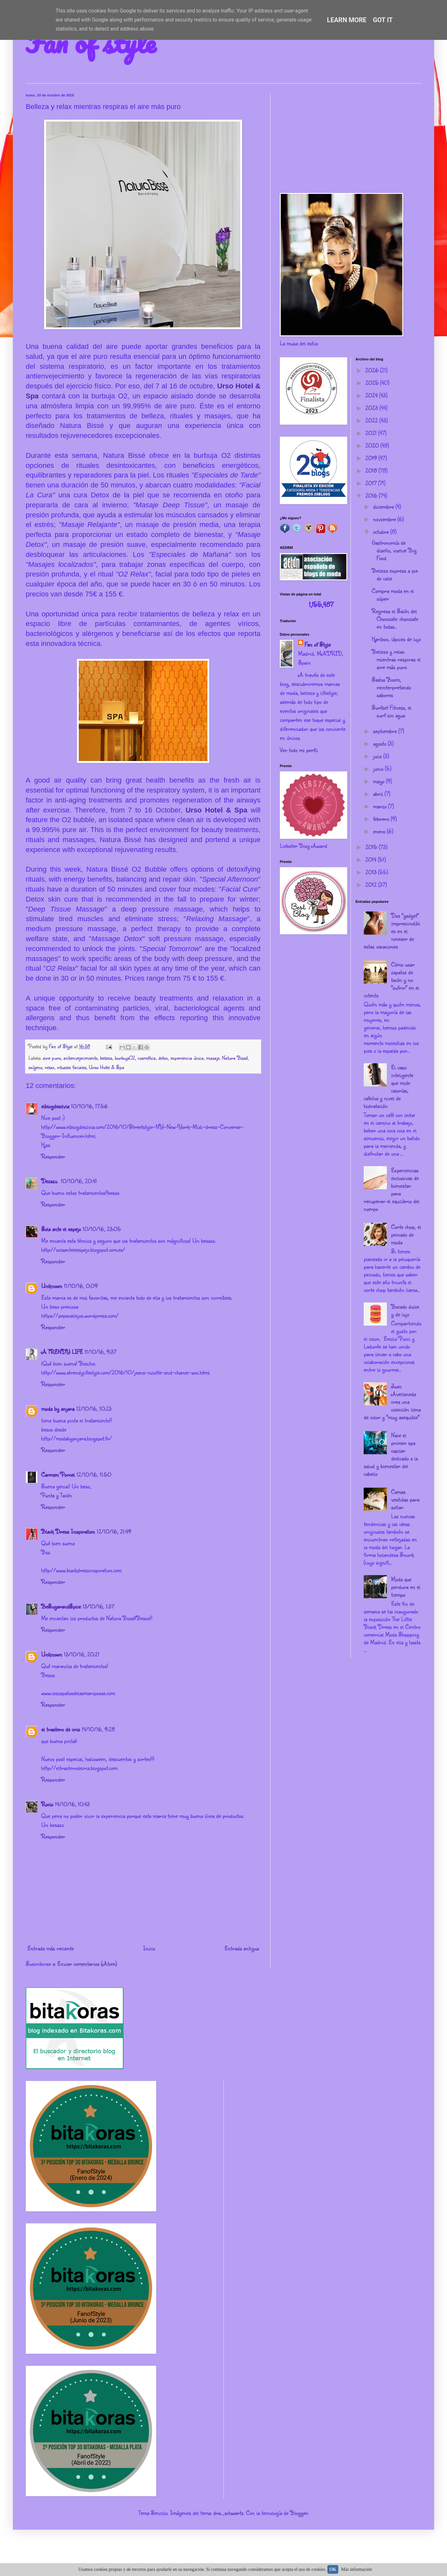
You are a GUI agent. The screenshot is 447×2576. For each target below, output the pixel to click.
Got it (383, 20)
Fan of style (91, 42)
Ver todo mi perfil (299, 750)
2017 (371, 483)
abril (379, 793)
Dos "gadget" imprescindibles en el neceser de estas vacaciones (392, 930)
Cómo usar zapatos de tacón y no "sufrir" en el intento (391, 979)
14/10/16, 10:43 (72, 1804)
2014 (371, 859)
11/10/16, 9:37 (100, 1351)
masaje (212, 1057)
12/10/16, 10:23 (94, 1408)
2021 (371, 433)
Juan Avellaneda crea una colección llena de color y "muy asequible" (392, 1401)
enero (380, 831)
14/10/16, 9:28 (98, 1729)
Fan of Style (318, 644)
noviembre (385, 519)
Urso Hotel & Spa (216, 810)
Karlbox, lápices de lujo (396, 639)
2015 (372, 847)
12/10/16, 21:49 (114, 1531)
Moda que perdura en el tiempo (405, 1587)
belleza (106, 1057)
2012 (371, 884)
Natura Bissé (235, 1057)
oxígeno (35, 1067)
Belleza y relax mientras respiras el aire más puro (396, 659)
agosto (380, 743)
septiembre (385, 731)
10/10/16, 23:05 (102, 1229)
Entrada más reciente (50, 1948)
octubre (381, 531)
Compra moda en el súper (393, 594)
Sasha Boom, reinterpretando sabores (391, 687)
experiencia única (187, 1057)
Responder (53, 1156)
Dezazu (50, 1181)
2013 (371, 872)
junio (379, 768)
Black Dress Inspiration (68, 1531)
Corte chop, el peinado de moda (406, 1234)
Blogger (299, 2512)
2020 (372, 445)
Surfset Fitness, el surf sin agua (391, 711)
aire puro (52, 1057)
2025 (372, 382)
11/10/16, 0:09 (81, 1286)
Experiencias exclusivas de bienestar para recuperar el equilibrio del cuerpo (391, 1189)
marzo (380, 806)
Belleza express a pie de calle (395, 574)
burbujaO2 (125, 1057)
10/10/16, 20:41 (79, 1181)
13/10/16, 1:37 (98, 1606)
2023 (372, 408)
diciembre (384, 506)
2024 (372, 395)
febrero (382, 818)
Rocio (47, 1804)
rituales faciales (71, 1067)
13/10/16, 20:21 (81, 1654)
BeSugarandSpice (61, 1606)
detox (163, 1057)
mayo (379, 781)
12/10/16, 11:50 (94, 1474)
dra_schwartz (228, 2512)
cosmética (147, 1057)
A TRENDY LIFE (62, 1351)
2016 (372, 495)
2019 (372, 458)
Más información (356, 2569)
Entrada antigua (241, 1948)
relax (49, 1067)
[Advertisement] (350, 138)
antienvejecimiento (80, 1057)
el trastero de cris (60, 1729)
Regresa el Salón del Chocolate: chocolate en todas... (395, 618)
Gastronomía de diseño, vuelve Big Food (394, 550)
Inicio (149, 1948)
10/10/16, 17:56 (89, 1106)
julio (378, 756)
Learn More (347, 20)
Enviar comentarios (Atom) (87, 1963)
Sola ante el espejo (61, 1229)
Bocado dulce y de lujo (405, 1310)
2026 (372, 370)
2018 (372, 470)
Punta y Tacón (56, 1495)
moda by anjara (57, 1408)
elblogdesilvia (55, 1106)
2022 (372, 420)
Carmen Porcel (58, 1474)
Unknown (51, 1286)
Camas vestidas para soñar (405, 1499)
